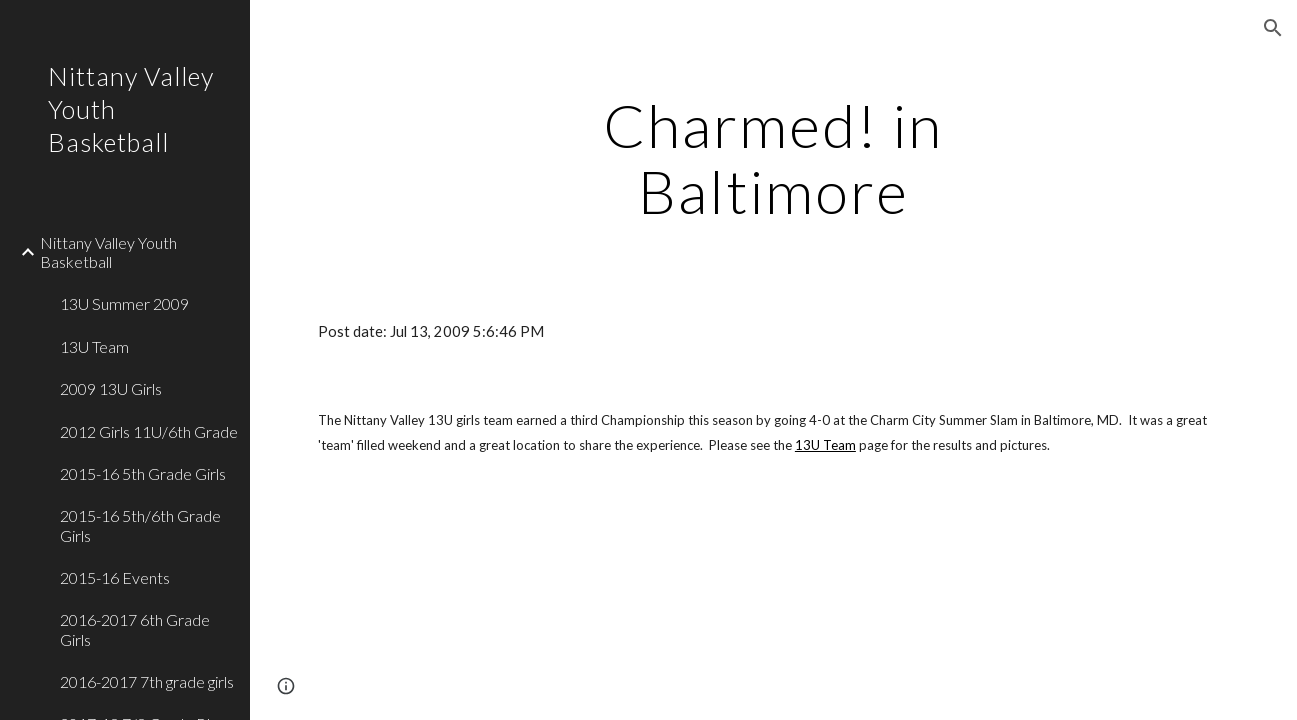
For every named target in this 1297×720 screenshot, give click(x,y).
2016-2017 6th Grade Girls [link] (135, 629)
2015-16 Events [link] (115, 577)
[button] (1273, 28)
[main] (773, 158)
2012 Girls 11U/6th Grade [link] (149, 431)
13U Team (825, 445)
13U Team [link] (94, 346)
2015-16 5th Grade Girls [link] (143, 473)
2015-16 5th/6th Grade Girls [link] (140, 525)
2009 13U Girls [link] (111, 388)
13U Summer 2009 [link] (124, 303)
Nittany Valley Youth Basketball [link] (108, 252)
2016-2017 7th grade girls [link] (147, 681)
